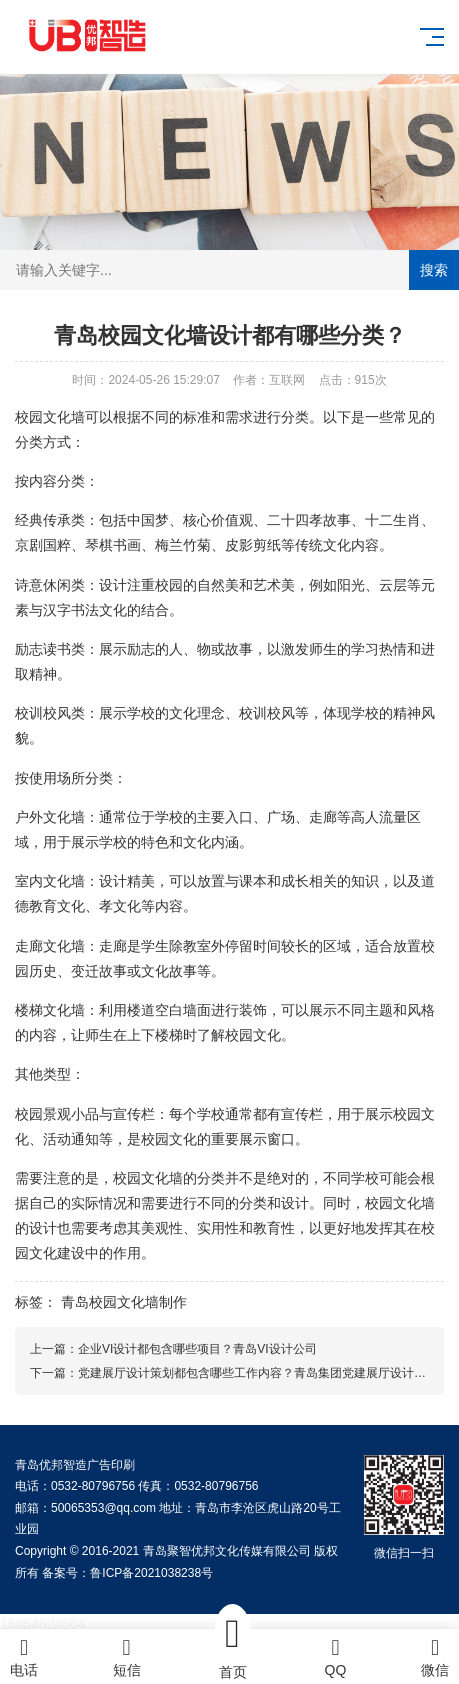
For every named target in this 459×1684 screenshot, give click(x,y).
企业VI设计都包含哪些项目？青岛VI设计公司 (197, 1349)
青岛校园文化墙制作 (124, 1302)
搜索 (434, 270)
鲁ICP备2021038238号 (151, 1573)
